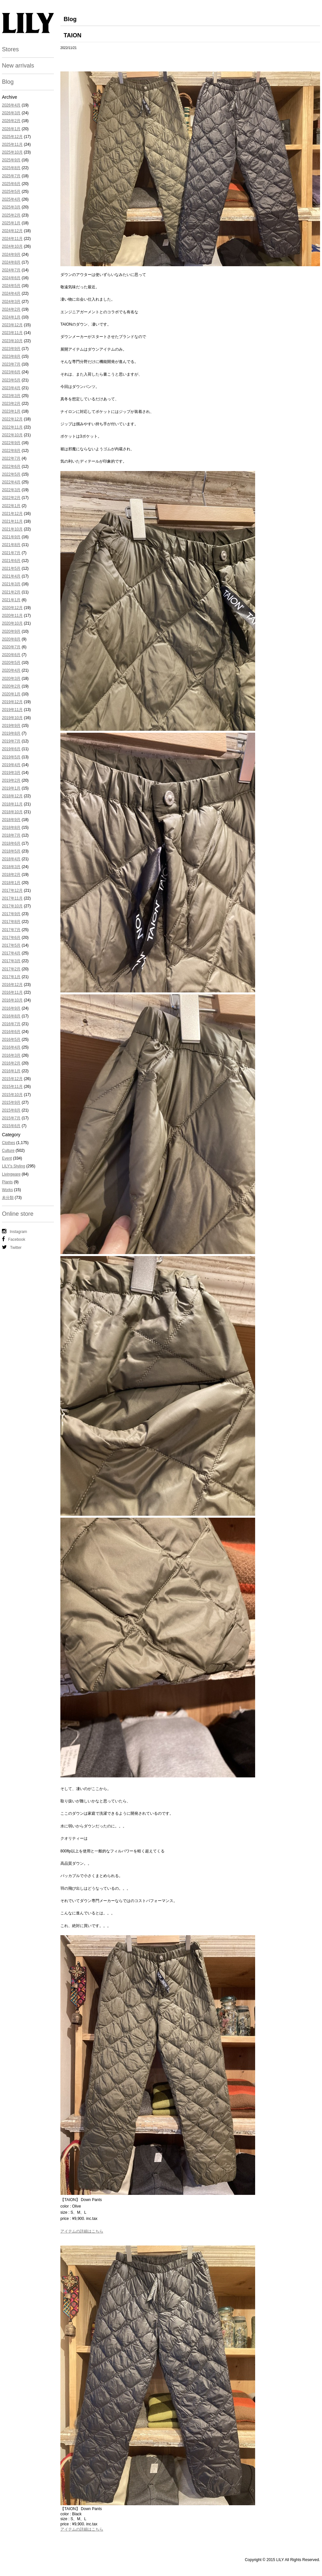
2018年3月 (11, 867)
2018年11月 (12, 804)
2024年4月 (11, 293)
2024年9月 (11, 254)
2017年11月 (12, 898)
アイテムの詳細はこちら (81, 2231)
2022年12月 (12, 419)
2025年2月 (11, 215)
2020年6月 (11, 655)
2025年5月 (11, 191)
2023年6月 (11, 372)
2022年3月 (11, 490)
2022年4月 (11, 482)
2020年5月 (11, 662)
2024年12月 (12, 231)
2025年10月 (12, 152)
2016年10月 (12, 1000)
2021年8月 (11, 544)
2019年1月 (11, 788)
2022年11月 (12, 427)
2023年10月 (12, 341)
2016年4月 (11, 1047)
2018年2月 (11, 874)
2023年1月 (11, 411)
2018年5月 (11, 851)
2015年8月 (11, 1110)
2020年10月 (12, 623)
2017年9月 (11, 914)
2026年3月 (11, 113)
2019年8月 (11, 733)
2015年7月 (11, 1118)
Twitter (11, 1247)
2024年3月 (11, 301)
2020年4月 (11, 670)
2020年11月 (12, 615)
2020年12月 (12, 607)
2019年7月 (11, 741)
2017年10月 (12, 906)
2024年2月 (11, 309)
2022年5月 (11, 474)
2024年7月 (11, 270)
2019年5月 (11, 757)
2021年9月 (11, 537)
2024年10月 (12, 246)
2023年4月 (11, 388)
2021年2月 (11, 592)
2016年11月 (12, 992)
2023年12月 (12, 325)
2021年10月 (12, 529)
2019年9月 (11, 725)
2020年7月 (11, 647)
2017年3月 (11, 961)
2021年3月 (11, 584)
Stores (10, 49)
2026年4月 (11, 105)
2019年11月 (12, 709)
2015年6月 (11, 1126)
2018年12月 (12, 796)
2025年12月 (12, 136)
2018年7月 (11, 835)
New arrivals (18, 65)
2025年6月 (11, 183)
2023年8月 (11, 356)
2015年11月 (12, 1086)
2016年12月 (12, 984)
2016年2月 (11, 1063)
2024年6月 (11, 278)
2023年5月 (11, 380)
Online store (17, 1214)
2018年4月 (11, 859)
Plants (7, 1182)
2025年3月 (11, 207)
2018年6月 (11, 843)
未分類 (8, 1197)
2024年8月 (11, 262)
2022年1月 (11, 506)
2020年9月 (11, 631)
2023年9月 (11, 348)
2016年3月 (11, 1055)
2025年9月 (11, 160)
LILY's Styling (13, 1166)
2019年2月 (11, 780)
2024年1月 (11, 317)
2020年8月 (11, 639)
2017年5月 (11, 945)
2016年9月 (11, 1008)
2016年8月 (11, 1016)
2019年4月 (11, 765)
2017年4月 (11, 953)
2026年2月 (11, 120)
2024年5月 (11, 285)
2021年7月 (11, 553)
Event (7, 1158)
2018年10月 (12, 812)
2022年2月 (11, 497)
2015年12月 (12, 1078)
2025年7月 (11, 176)
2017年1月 (11, 977)
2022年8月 (11, 450)
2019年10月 (12, 718)
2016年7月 (11, 1024)
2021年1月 (11, 600)
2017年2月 (11, 969)
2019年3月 (11, 772)
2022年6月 (11, 466)
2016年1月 (11, 1071)
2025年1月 (11, 223)
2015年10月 (12, 1094)
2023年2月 (11, 403)
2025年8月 (11, 168)
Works (7, 1190)
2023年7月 (11, 364)
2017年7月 (11, 929)
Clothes (8, 1142)
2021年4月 (11, 576)
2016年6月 (11, 1031)
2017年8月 (11, 921)
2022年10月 (12, 435)
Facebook (13, 1239)
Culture (8, 1150)
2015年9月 (11, 1102)
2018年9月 (11, 819)
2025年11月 (12, 144)
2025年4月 (11, 199)
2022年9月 (11, 443)
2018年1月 (11, 882)
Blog (8, 82)
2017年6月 (11, 937)
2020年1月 (11, 694)
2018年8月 (11, 827)
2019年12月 (12, 702)
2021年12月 (12, 513)
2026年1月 (11, 129)
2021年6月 (11, 560)
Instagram (14, 1231)
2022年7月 (11, 458)
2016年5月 (11, 1039)
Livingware (11, 1174)
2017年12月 (12, 890)
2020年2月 (11, 686)
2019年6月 (11, 749)
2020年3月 (11, 678)
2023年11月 (12, 332)
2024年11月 (12, 238)
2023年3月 (11, 395)
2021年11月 (12, 521)
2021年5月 (11, 568)
